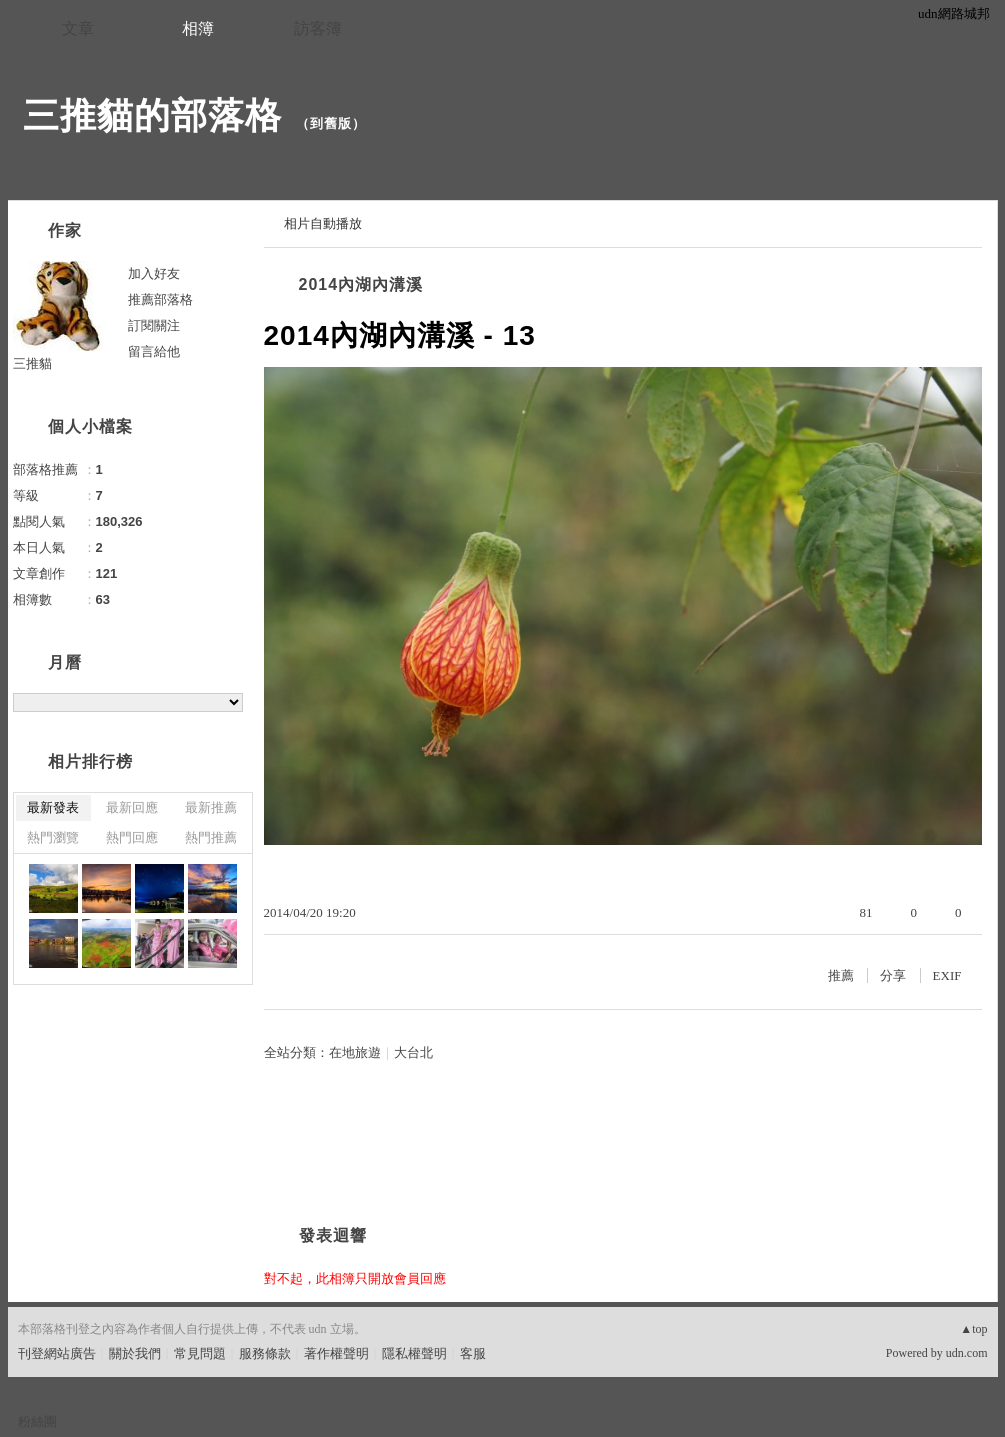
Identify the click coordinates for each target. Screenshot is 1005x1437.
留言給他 (154, 351)
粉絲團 (37, 1421)
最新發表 (53, 807)
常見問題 (200, 1353)
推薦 (841, 975)
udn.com (967, 1353)
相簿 (198, 28)
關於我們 (135, 1353)
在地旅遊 (355, 1052)
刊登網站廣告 (57, 1353)
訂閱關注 (154, 325)
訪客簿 (318, 28)
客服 (473, 1353)
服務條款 (265, 1353)
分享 (893, 975)
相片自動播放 (323, 223)
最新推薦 (211, 807)
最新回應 (132, 807)
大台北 (413, 1052)
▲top (973, 1329)
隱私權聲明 (414, 1353)
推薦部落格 (160, 299)
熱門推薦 (211, 837)
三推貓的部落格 (152, 115)
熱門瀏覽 (53, 837)
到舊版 (331, 123)
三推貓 (32, 363)
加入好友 (154, 273)
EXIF (947, 975)
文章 (78, 28)
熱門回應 (132, 837)
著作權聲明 (336, 1353)
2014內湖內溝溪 (361, 284)
